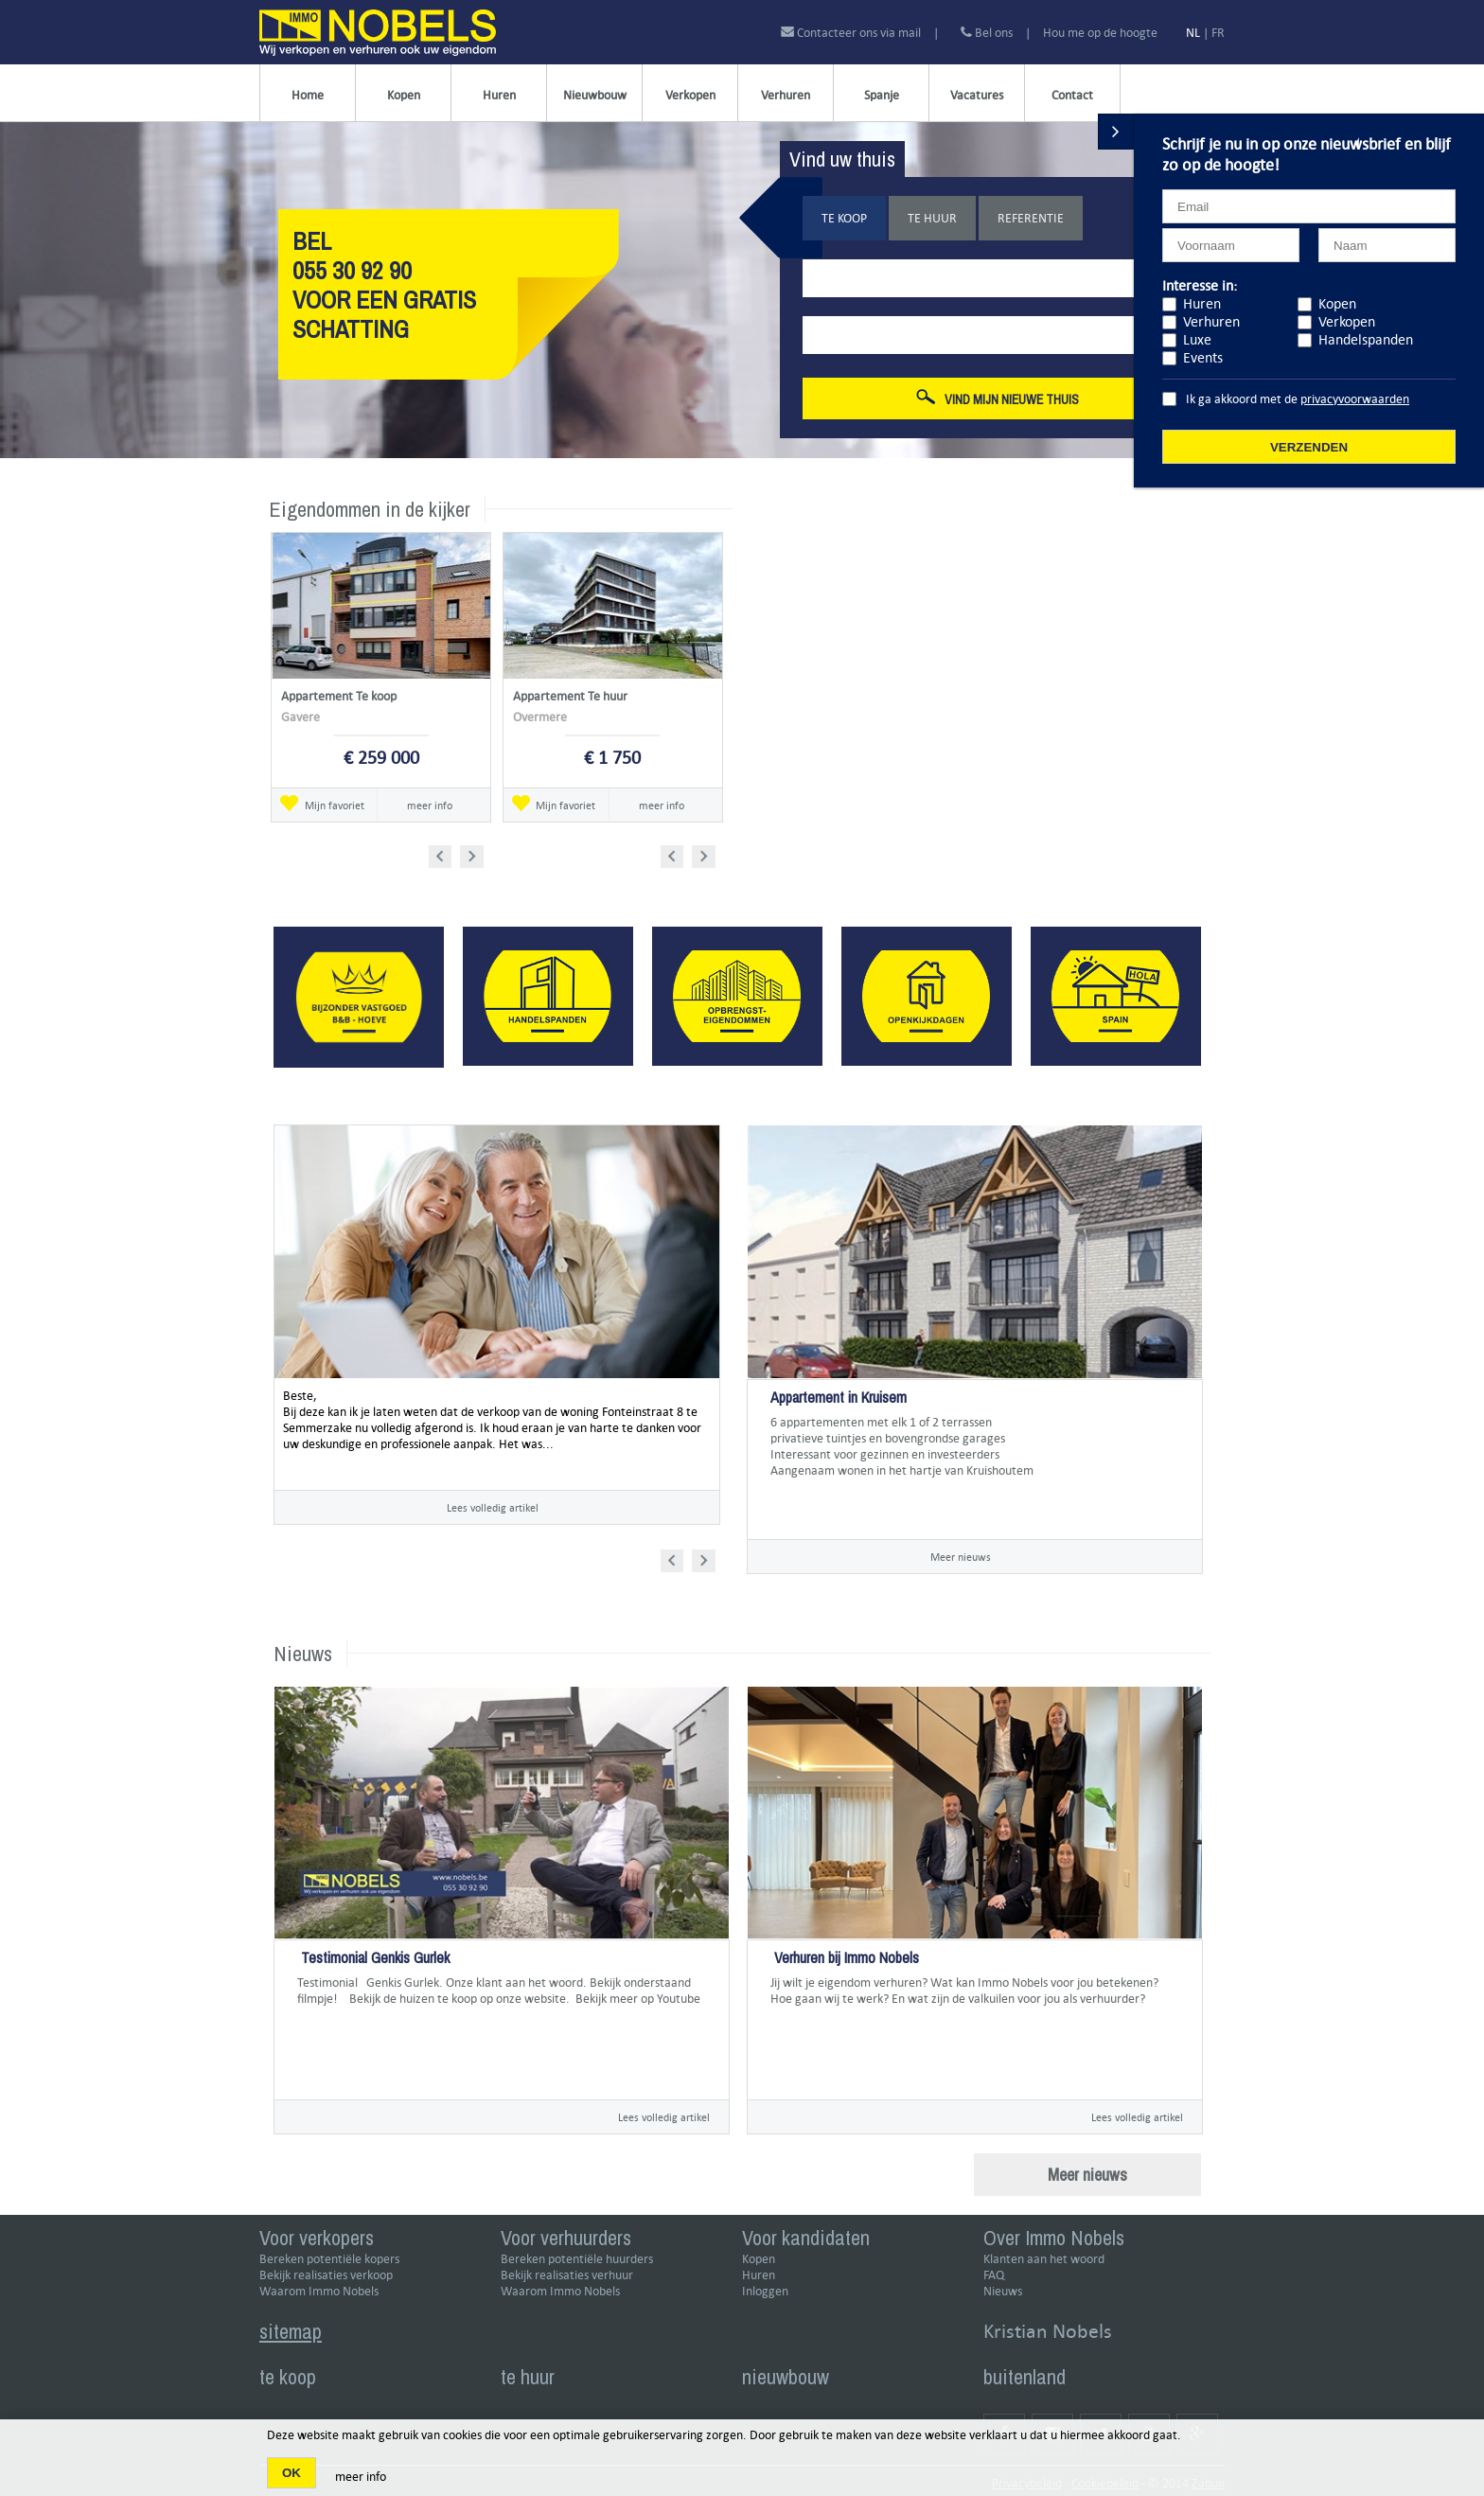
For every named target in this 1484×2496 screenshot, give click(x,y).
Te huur (932, 218)
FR (1218, 33)
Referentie (1031, 218)
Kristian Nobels (1047, 2331)
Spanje (881, 95)
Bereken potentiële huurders (577, 2259)
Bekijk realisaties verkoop (326, 2275)
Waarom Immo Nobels (319, 2291)
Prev (446, 853)
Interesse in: (1199, 285)
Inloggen (765, 2291)
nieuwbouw (785, 2376)
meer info (429, 805)
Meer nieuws (960, 1556)
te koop (287, 2376)
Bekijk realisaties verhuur (567, 2275)
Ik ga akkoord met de (1297, 399)
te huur (528, 2376)
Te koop (844, 218)
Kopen (403, 95)
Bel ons (987, 33)
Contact (1072, 95)
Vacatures (976, 95)
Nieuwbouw (595, 95)
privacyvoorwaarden (1354, 399)
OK (291, 2473)
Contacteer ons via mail (852, 33)
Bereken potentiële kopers (329, 2259)
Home (308, 95)
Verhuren (785, 95)
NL (1193, 33)
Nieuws (1002, 2291)
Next (473, 853)
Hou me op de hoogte (1100, 33)
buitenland (1024, 2376)
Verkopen (690, 95)
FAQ (993, 2275)
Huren (499, 95)
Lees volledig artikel (493, 1507)
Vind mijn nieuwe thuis (997, 398)
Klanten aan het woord (1043, 2259)
